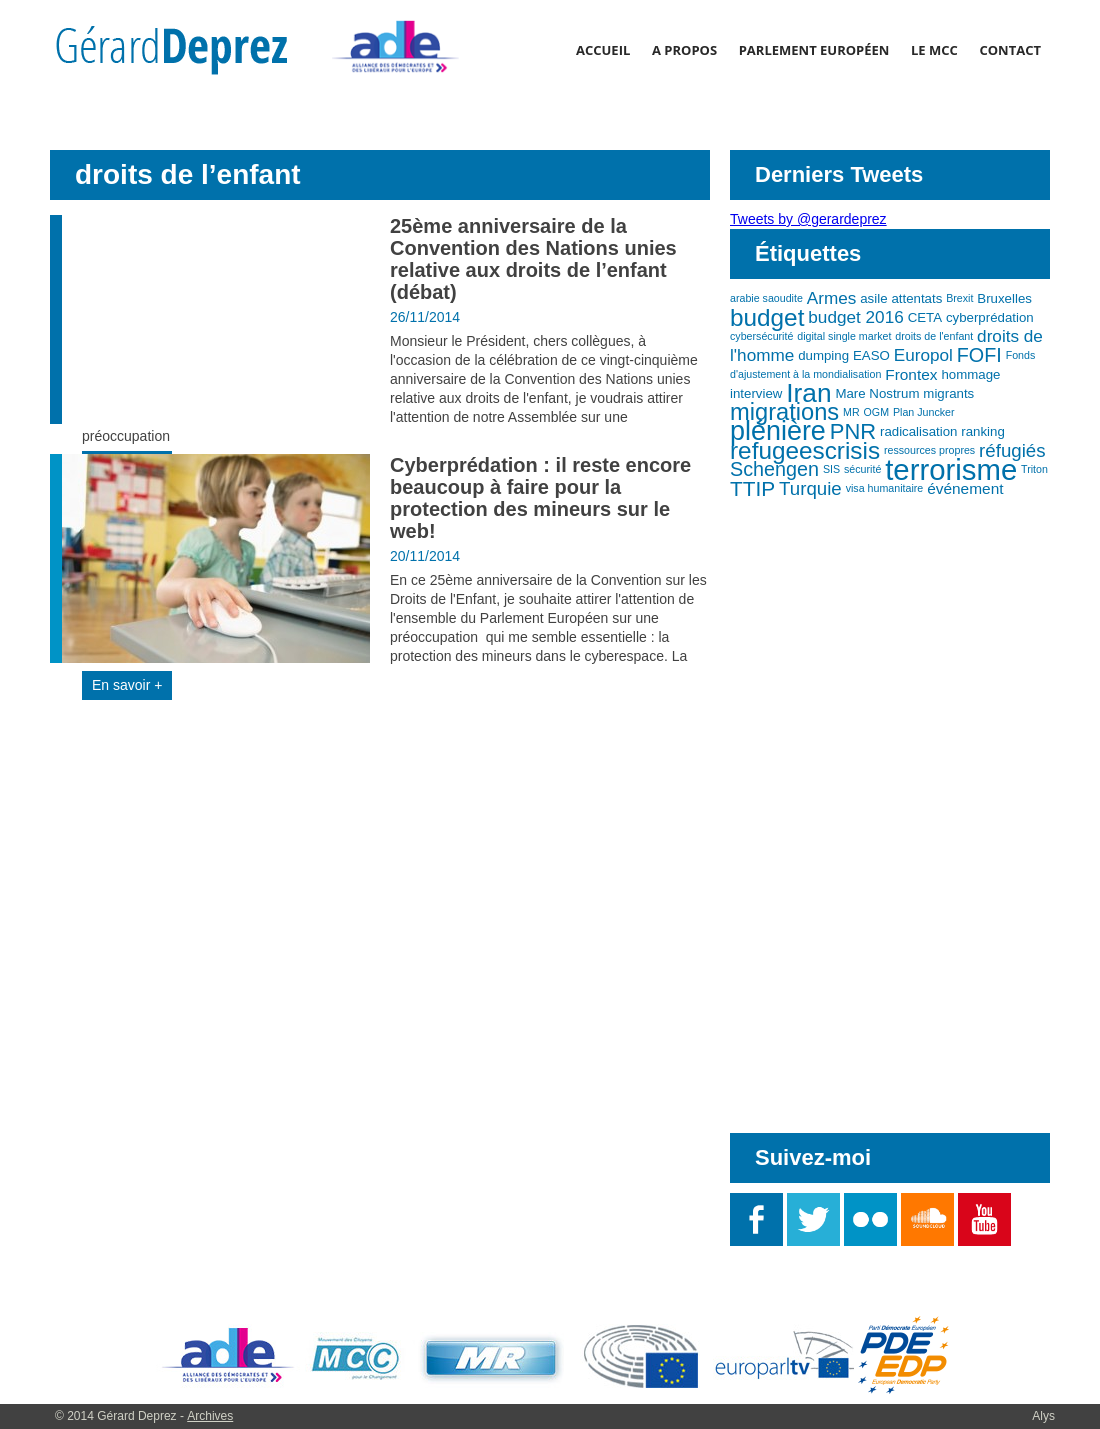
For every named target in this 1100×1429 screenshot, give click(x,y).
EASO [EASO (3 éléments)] (871, 355)
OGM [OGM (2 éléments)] (876, 412)
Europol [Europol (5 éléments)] (923, 355)
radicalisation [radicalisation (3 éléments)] (918, 431)
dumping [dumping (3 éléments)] (823, 355)
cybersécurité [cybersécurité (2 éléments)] (761, 336)
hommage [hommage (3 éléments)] (970, 374)
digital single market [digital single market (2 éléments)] (844, 336)
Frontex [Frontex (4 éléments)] (911, 374)
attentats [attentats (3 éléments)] (916, 298)
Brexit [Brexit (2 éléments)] (959, 298)
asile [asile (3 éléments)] (873, 298)
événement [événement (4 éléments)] (965, 488)
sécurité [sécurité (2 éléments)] (862, 469)
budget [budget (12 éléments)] (767, 317)
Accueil (603, 50)
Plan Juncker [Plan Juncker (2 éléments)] (924, 412)
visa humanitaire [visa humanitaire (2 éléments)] (885, 488)
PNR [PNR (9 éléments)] (853, 431)
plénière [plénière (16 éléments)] (778, 431)
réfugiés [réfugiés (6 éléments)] (1012, 450)
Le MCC (934, 50)
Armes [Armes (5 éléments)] (832, 298)
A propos (684, 50)
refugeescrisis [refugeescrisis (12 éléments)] (805, 450)
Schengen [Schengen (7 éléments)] (774, 469)
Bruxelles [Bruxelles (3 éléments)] (1004, 298)
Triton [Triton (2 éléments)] (1034, 469)
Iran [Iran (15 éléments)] (808, 393)
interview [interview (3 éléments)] (756, 393)
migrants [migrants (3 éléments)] (948, 393)
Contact (1010, 50)
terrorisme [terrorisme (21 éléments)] (951, 469)
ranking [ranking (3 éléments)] (983, 431)
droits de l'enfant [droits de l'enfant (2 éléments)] (934, 336)
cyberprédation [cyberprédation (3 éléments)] (990, 317)
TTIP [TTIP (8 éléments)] (752, 488)
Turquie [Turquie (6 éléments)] (810, 488)
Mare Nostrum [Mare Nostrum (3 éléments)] (877, 393)
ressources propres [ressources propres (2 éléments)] (929, 450)
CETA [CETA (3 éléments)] (925, 317)
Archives (210, 1416)
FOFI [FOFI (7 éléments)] (979, 355)
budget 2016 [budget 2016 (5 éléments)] (855, 317)
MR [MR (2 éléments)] (851, 412)
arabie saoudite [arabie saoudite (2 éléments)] (766, 298)
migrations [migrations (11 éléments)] (784, 412)
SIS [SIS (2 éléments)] (831, 469)
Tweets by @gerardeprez (808, 219)
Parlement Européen (814, 50)
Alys (1043, 1416)
